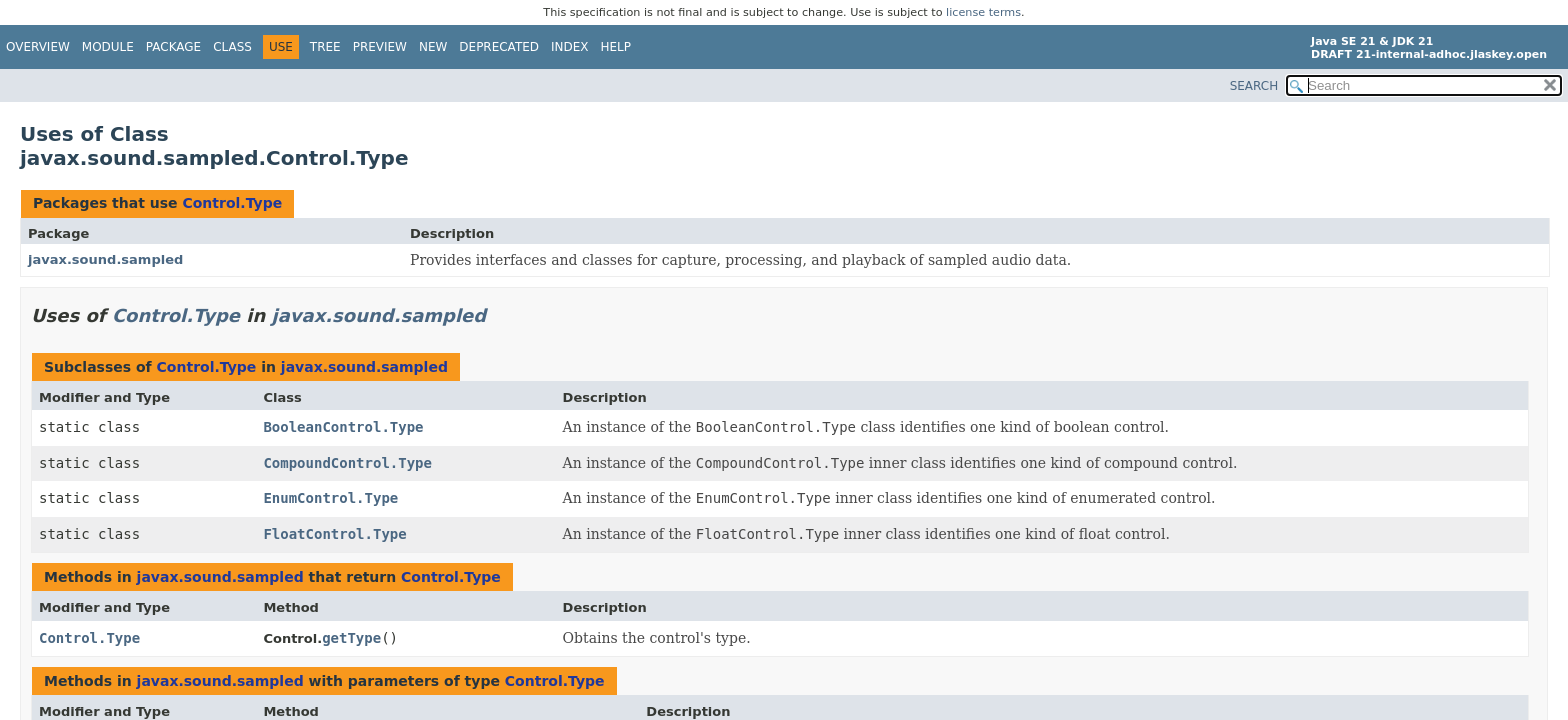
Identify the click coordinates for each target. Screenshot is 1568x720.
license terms (983, 12)
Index (570, 47)
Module (108, 47)
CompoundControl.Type (347, 463)
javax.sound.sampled (105, 259)
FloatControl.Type (334, 534)
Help (616, 47)
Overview (38, 47)
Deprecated (499, 47)
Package (173, 47)
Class (232, 47)
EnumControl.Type (330, 498)
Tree (325, 47)
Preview (380, 47)
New (433, 47)
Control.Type (232, 203)
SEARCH (1254, 86)
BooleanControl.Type (343, 427)
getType (351, 638)
